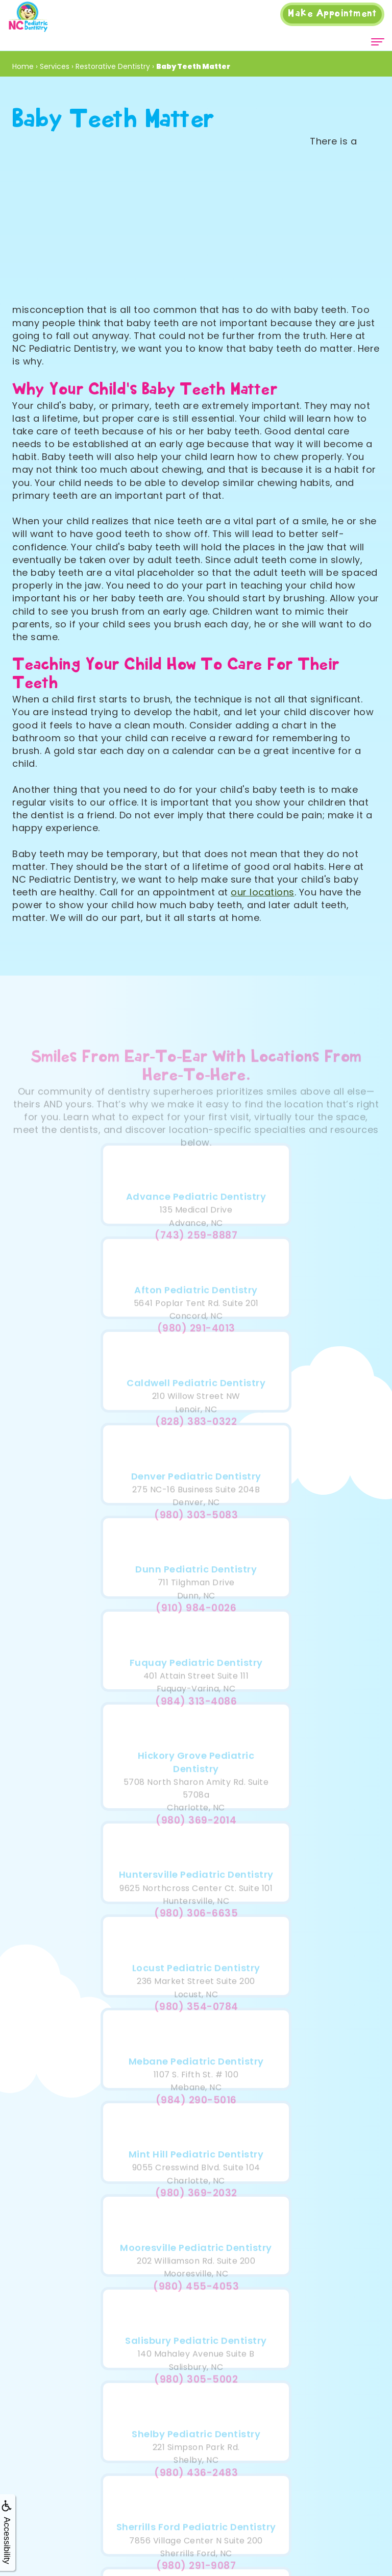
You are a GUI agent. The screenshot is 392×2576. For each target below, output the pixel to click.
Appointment (332, 14)
